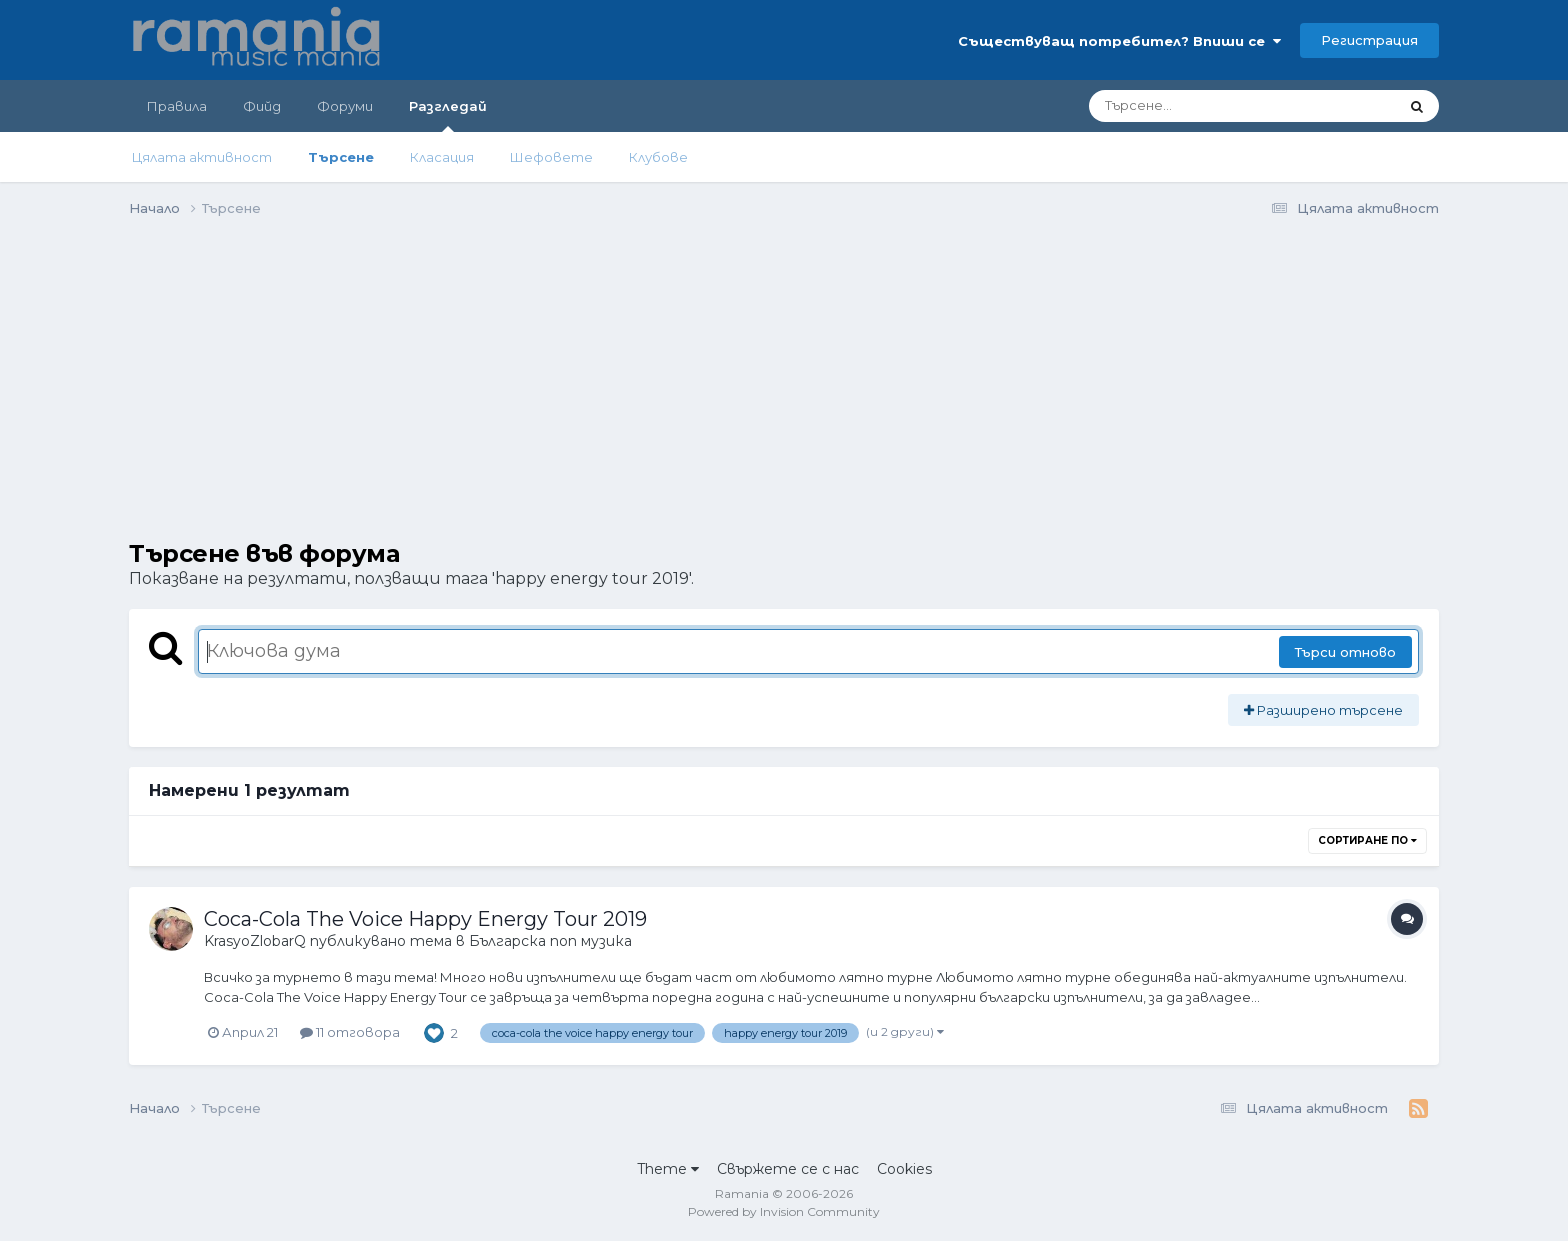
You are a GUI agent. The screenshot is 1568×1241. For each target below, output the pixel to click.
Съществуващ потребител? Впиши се (1119, 41)
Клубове (658, 157)
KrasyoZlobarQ (255, 941)
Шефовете (551, 157)
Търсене (341, 157)
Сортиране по (1367, 840)
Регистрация (1369, 40)
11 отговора (350, 1032)
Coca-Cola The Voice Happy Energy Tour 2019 (425, 919)
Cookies (904, 1169)
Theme (668, 1169)
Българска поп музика (550, 941)
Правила (177, 106)
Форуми (345, 106)
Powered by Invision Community (784, 1211)
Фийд (262, 106)
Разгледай (448, 115)
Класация (442, 157)
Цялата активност (202, 157)
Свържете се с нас (788, 1169)
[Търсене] (1188, 106)
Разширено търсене (1323, 710)
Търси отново (1345, 652)
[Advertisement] (493, 400)
